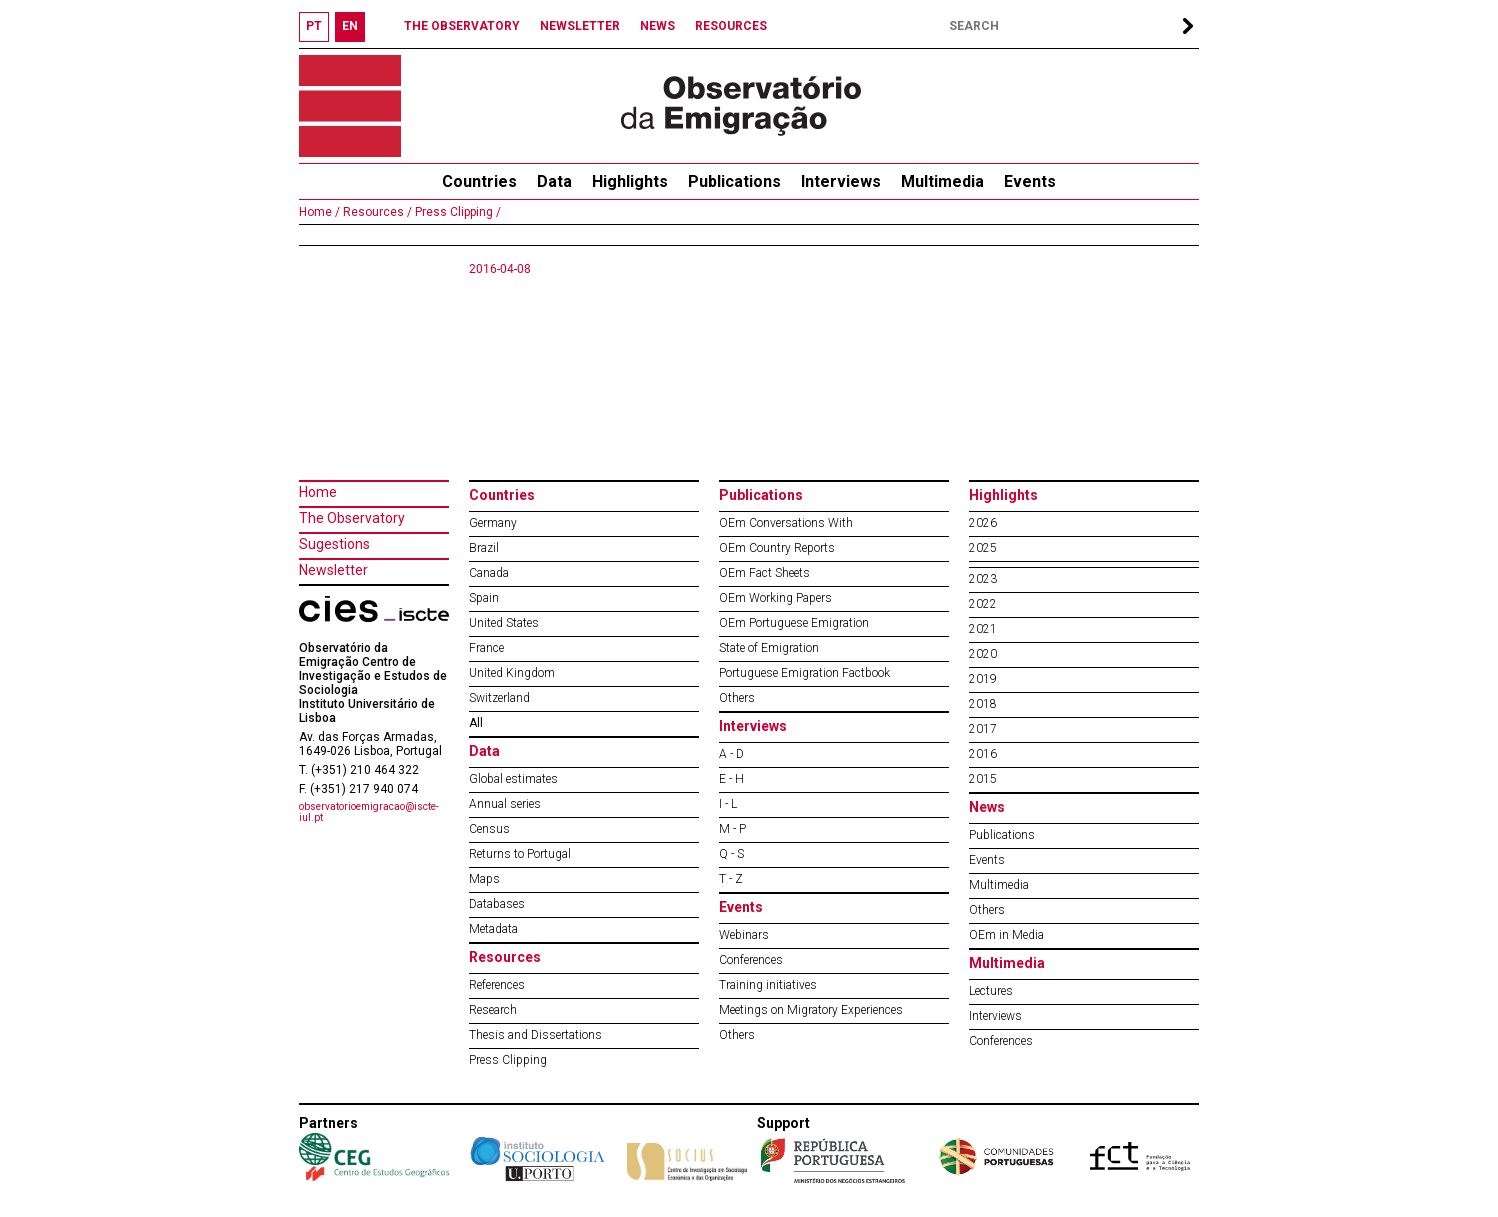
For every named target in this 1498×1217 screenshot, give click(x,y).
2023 (983, 579)
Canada (489, 573)
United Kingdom (512, 673)
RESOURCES (731, 26)
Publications (734, 181)
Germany (493, 523)
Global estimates (513, 779)
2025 (983, 548)
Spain (484, 598)
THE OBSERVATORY (462, 26)
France (486, 648)
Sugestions (334, 544)
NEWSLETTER (580, 26)
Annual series (505, 804)
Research (493, 1010)
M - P (732, 829)
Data (554, 181)
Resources (505, 957)
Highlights (630, 181)
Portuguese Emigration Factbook (804, 673)
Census (489, 829)
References (497, 985)
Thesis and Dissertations (535, 1035)
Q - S (731, 854)
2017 (983, 729)
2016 (983, 754)
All (476, 723)
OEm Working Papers (775, 598)
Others (737, 698)
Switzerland (499, 698)
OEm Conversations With (786, 523)
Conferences (751, 960)
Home (318, 492)
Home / (319, 212)
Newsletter (333, 570)
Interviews (841, 181)
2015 (983, 779)
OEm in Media (1006, 935)
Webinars (744, 935)
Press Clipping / (456, 212)
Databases (497, 904)
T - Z (731, 879)
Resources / (376, 212)
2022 (983, 604)
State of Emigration (769, 648)
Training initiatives (768, 985)
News (987, 807)
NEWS (657, 26)
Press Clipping (508, 1060)
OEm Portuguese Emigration (794, 623)
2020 (983, 654)
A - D (731, 754)
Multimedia (942, 181)
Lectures (991, 991)
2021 (983, 629)
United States (504, 623)
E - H (731, 779)
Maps (484, 879)
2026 (983, 523)
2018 (983, 704)
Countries (502, 495)
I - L (728, 804)
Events (1030, 181)
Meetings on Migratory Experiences (811, 1010)
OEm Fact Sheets (764, 573)
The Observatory (352, 518)
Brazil (484, 548)
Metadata (493, 929)
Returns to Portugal (520, 854)
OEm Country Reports (777, 548)
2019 (983, 679)
